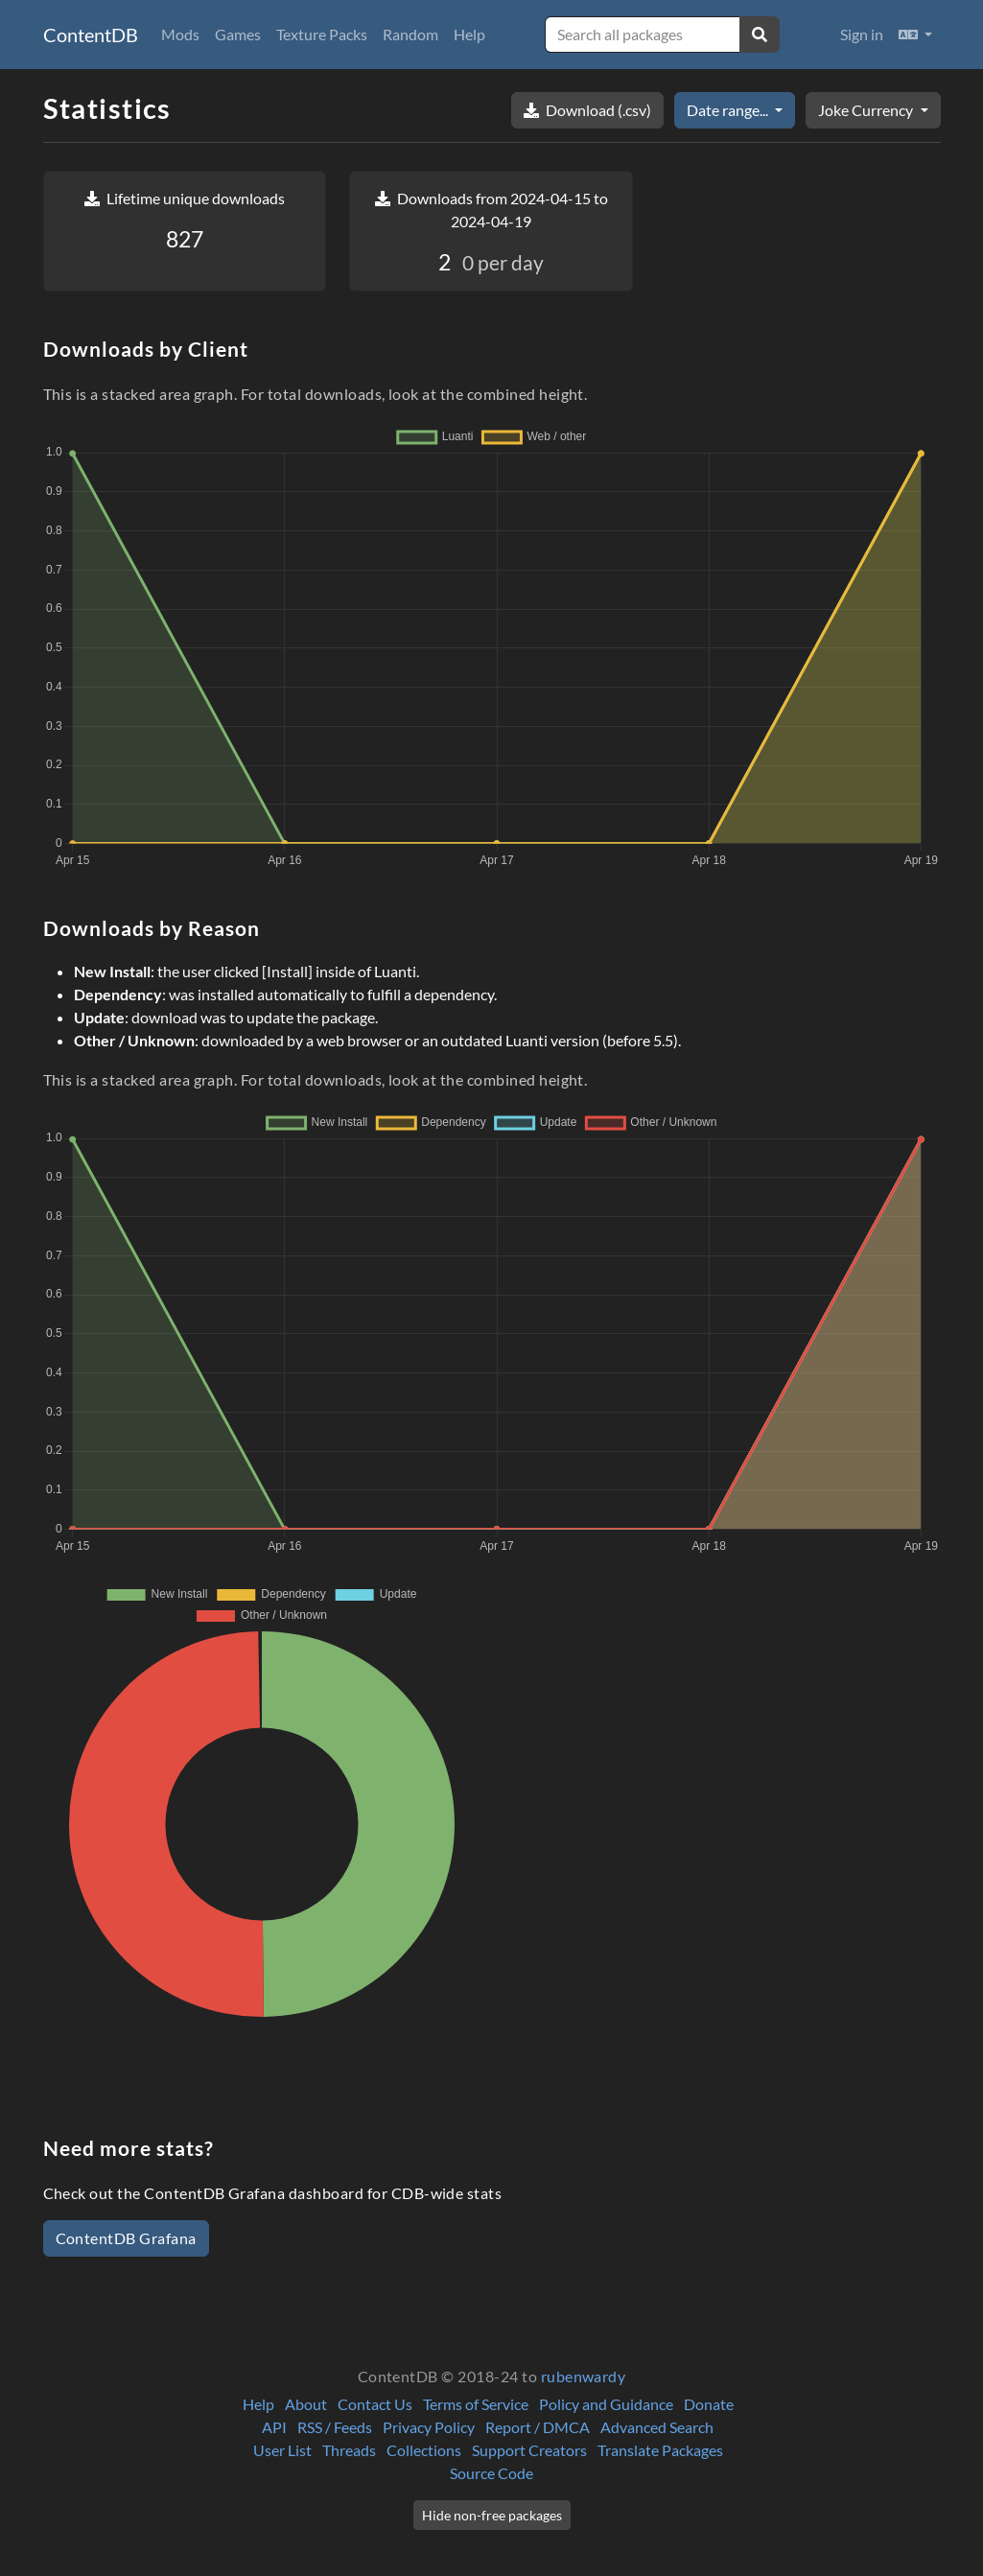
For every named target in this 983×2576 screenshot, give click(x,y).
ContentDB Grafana (126, 2238)
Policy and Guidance (606, 2404)
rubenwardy (583, 2376)
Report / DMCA (537, 2427)
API (274, 2427)
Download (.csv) (587, 110)
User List (282, 2450)
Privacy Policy (429, 2427)
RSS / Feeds (334, 2427)
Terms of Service (475, 2404)
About (306, 2404)
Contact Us (375, 2404)
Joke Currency (867, 110)
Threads (349, 2450)
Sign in (861, 34)
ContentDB (90, 34)
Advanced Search (657, 2427)
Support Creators (529, 2450)
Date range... (729, 110)
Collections (423, 2450)
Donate (709, 2404)
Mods (180, 34)
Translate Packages (660, 2450)
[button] (915, 34)
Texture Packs (321, 34)
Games (238, 34)
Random (410, 34)
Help (469, 34)
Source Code (491, 2473)
